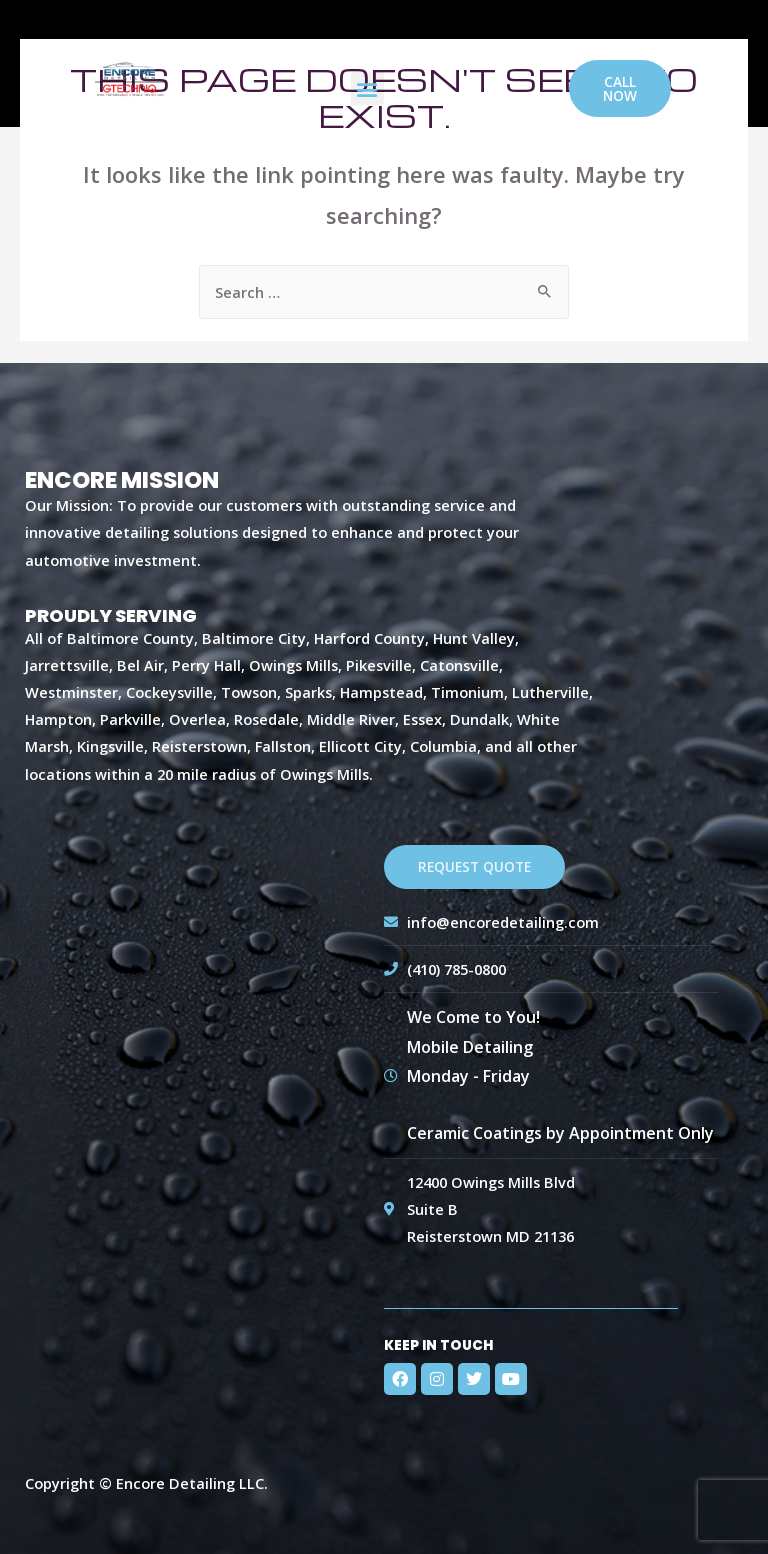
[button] (367, 88)
